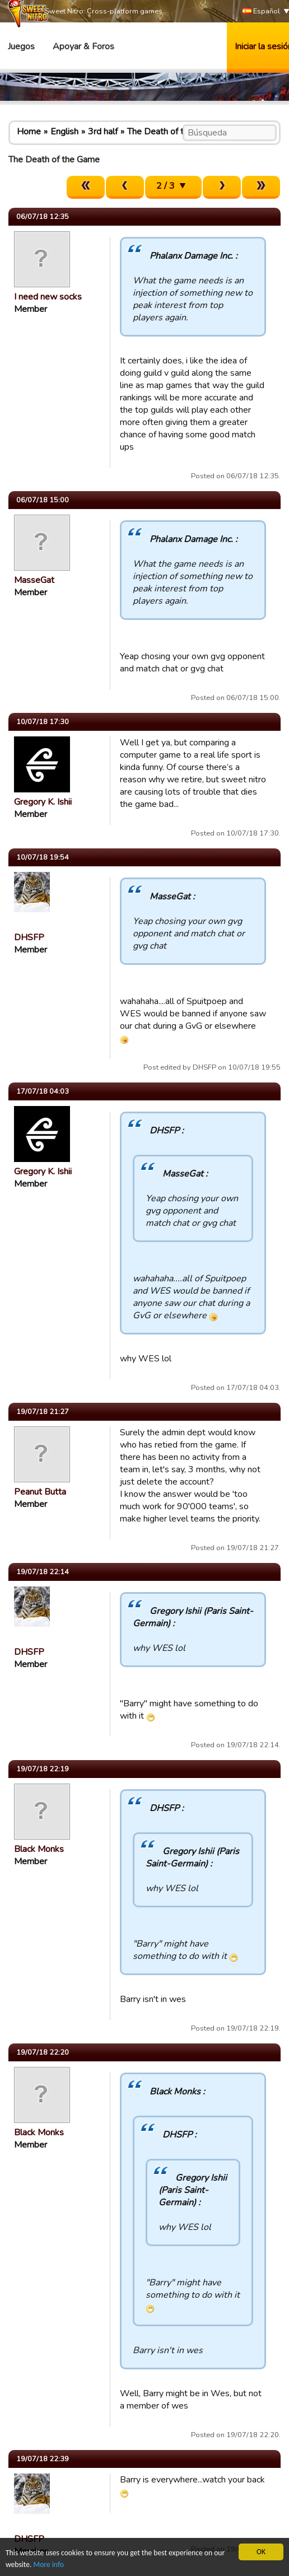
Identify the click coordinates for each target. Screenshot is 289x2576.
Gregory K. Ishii (43, 802)
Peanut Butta (40, 1492)
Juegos (21, 46)
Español (261, 11)
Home (29, 131)
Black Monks (39, 1849)
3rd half (103, 131)
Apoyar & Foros (83, 46)
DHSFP (29, 937)
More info (49, 2564)
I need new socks (48, 297)
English (64, 131)
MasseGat (34, 580)
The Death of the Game (172, 131)
